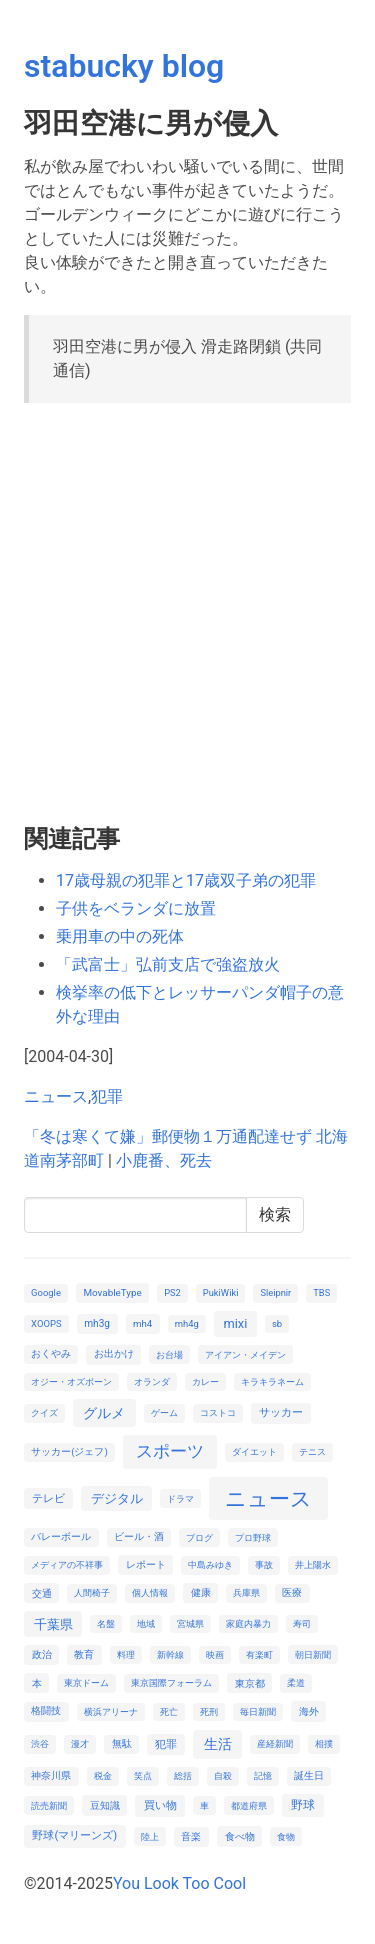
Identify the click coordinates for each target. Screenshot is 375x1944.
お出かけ (114, 1353)
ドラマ (180, 1498)
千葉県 (53, 1624)
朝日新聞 (313, 1654)
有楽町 (259, 1654)
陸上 (150, 1836)
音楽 (191, 1836)
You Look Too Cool (179, 1883)
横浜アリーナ (111, 1711)
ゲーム (164, 1412)
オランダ (152, 1381)
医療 (292, 1592)
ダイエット (254, 1451)
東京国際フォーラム (171, 1682)
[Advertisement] (187, 606)
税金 (103, 1775)
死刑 (209, 1711)
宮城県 (190, 1623)
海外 (309, 1711)
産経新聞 (275, 1743)
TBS (321, 1292)
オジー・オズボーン (71, 1381)
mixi (235, 1323)
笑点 (143, 1775)
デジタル (117, 1498)
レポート (146, 1564)
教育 (84, 1654)
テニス (312, 1451)
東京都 (250, 1683)
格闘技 (46, 1710)
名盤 (106, 1623)
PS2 (172, 1292)
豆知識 (105, 1805)
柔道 (296, 1682)
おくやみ (51, 1353)
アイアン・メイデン (245, 1354)
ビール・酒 (139, 1536)
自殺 (223, 1775)
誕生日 (309, 1775)
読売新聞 (49, 1805)
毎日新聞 (258, 1711)
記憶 (263, 1775)
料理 (126, 1654)
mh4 (142, 1323)
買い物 (160, 1805)
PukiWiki (221, 1292)
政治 (42, 1654)
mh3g (97, 1323)
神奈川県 (51, 1775)
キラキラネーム (272, 1381)
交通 (42, 1593)
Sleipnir (275, 1292)
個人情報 (150, 1592)
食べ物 (240, 1836)
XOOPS (46, 1323)
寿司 (302, 1623)
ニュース (56, 1096)
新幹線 (170, 1654)
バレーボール (61, 1536)
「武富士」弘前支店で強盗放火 (168, 964)
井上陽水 (313, 1564)
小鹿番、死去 (164, 1160)
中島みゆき (210, 1564)
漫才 (80, 1743)
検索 (275, 1214)
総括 (183, 1775)
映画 (215, 1654)
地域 (146, 1623)
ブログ (199, 1537)
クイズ (44, 1412)
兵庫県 (246, 1592)
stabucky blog (124, 66)
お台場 (169, 1354)
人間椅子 (92, 1592)
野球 (303, 1805)
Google (46, 1292)
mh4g (187, 1323)
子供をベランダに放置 (136, 908)
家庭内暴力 (248, 1623)
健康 (201, 1592)
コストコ (218, 1412)
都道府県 (249, 1805)
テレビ (48, 1498)
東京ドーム (86, 1682)
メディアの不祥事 (67, 1564)
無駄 (122, 1743)
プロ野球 (253, 1537)
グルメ (104, 1413)
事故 (264, 1564)
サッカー (281, 1412)
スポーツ (170, 1451)
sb (277, 1323)
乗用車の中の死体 (120, 936)
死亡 (169, 1711)
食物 (286, 1836)
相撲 (324, 1743)
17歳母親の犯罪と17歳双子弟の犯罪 (186, 880)
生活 (218, 1744)
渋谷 (40, 1743)
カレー (205, 1381)
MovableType (112, 1292)
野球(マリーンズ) (74, 1835)
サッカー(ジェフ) (69, 1451)
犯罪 (107, 1096)
